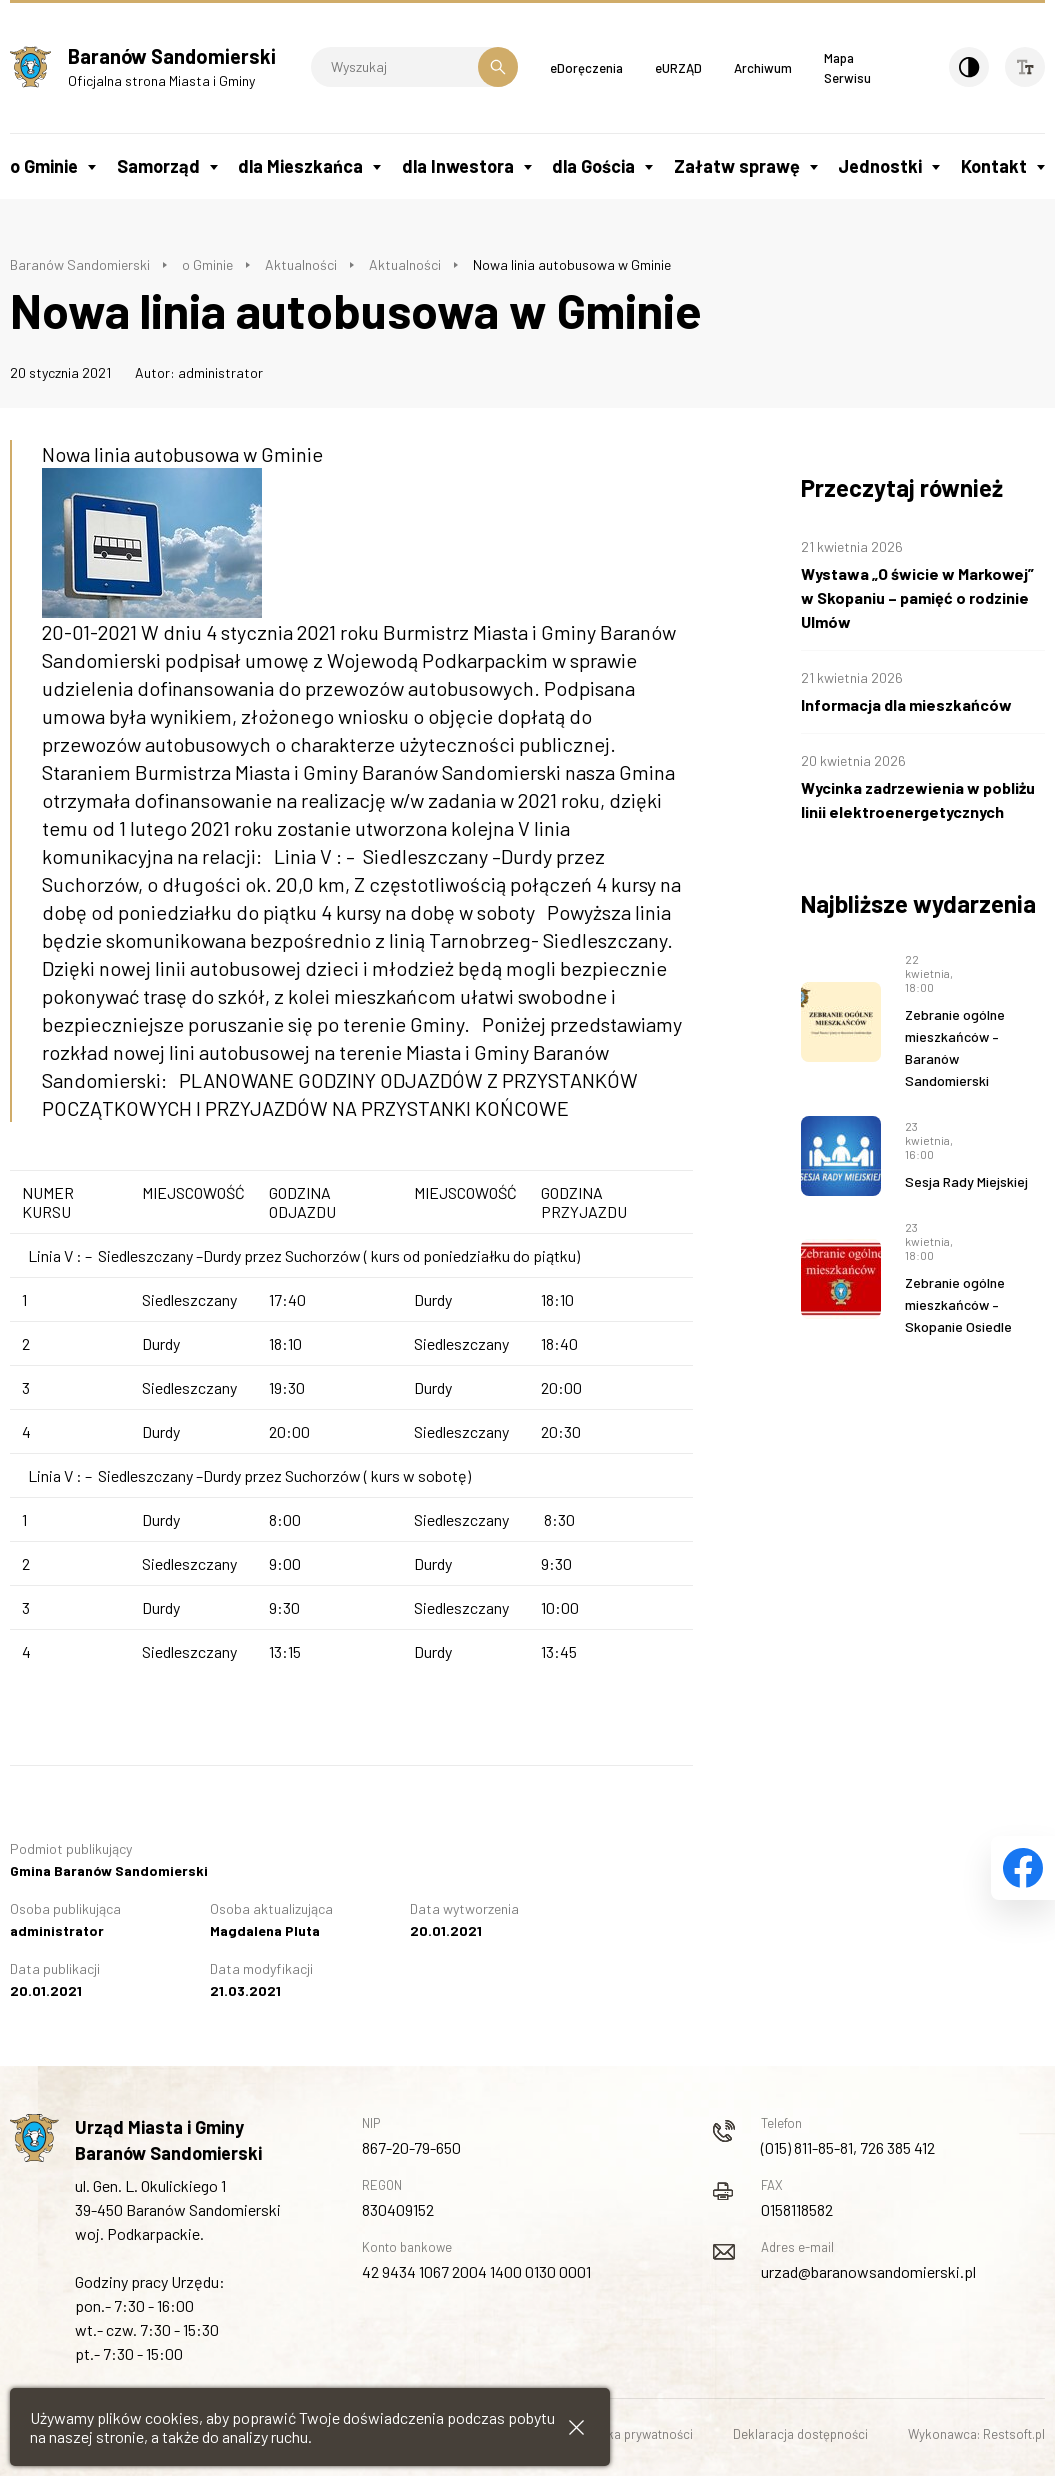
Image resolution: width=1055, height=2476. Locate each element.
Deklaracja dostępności (800, 2434)
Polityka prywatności (634, 2434)
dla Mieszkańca (300, 166)
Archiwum (763, 68)
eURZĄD (678, 68)
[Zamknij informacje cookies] (576, 2427)
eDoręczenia (586, 68)
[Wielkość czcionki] (1025, 67)
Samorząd (158, 166)
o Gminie (44, 166)
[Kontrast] (969, 67)
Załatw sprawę (737, 166)
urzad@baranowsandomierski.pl (868, 2271)
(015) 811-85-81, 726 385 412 (848, 2147)
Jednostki (880, 166)
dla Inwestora (458, 166)
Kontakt (994, 166)
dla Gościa (593, 166)
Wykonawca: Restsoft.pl (976, 2434)
